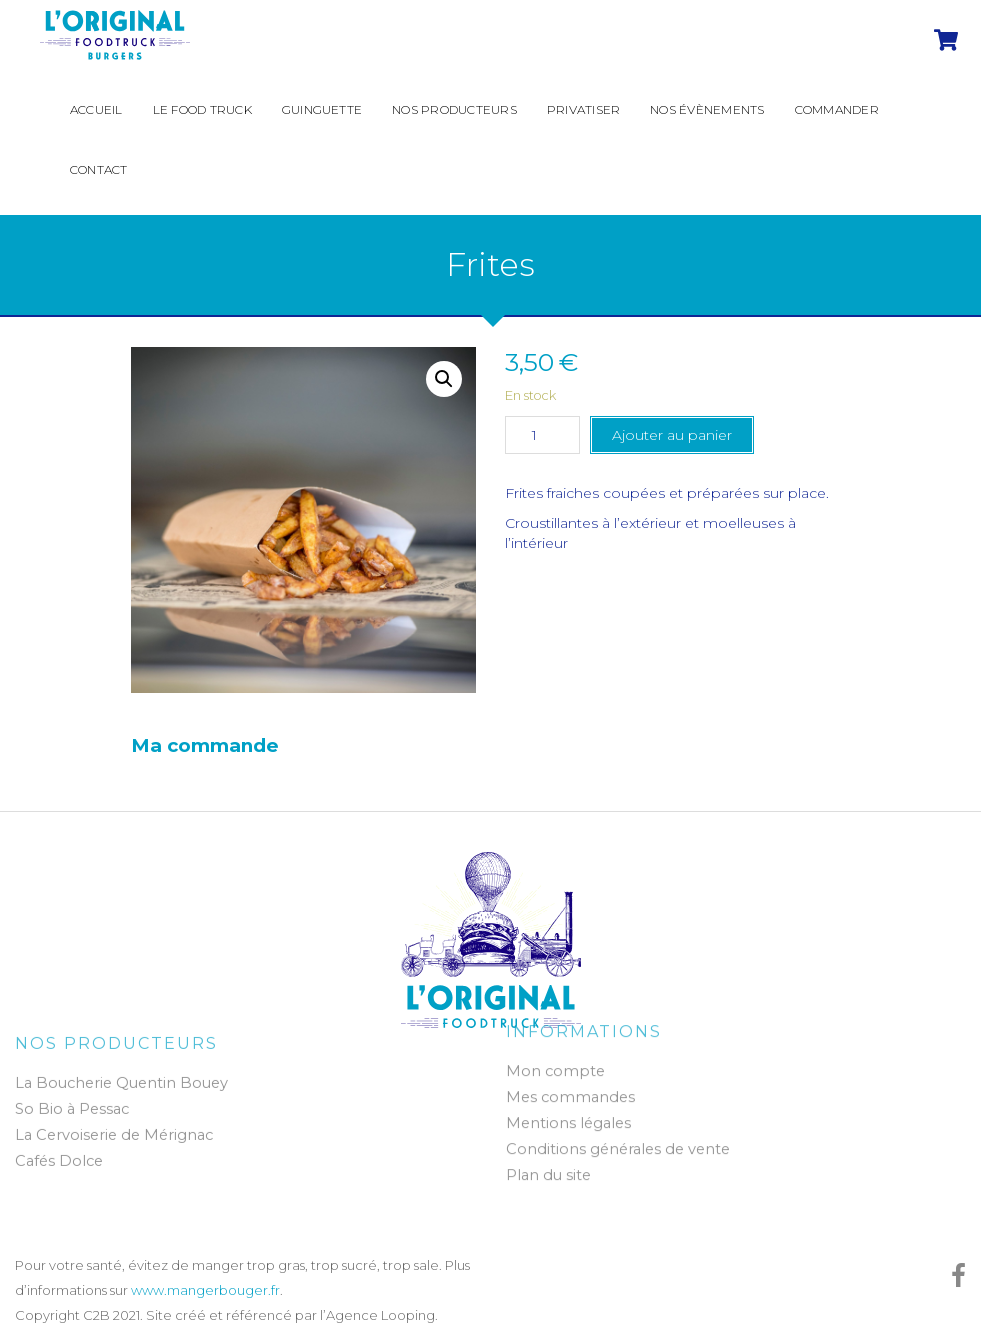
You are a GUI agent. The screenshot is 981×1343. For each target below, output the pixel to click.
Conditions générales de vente (618, 1144)
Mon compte (555, 1066)
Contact (99, 169)
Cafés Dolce (59, 1167)
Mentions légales (568, 1118)
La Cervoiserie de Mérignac (114, 1141)
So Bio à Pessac (72, 1115)
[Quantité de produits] (542, 435)
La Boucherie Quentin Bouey (121, 1089)
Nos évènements (707, 109)
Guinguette (322, 109)
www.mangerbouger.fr (205, 1290)
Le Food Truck (202, 109)
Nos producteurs (454, 109)
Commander (837, 109)
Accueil (96, 109)
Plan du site (548, 1170)
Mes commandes (570, 1092)
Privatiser (583, 109)
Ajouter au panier (672, 435)
